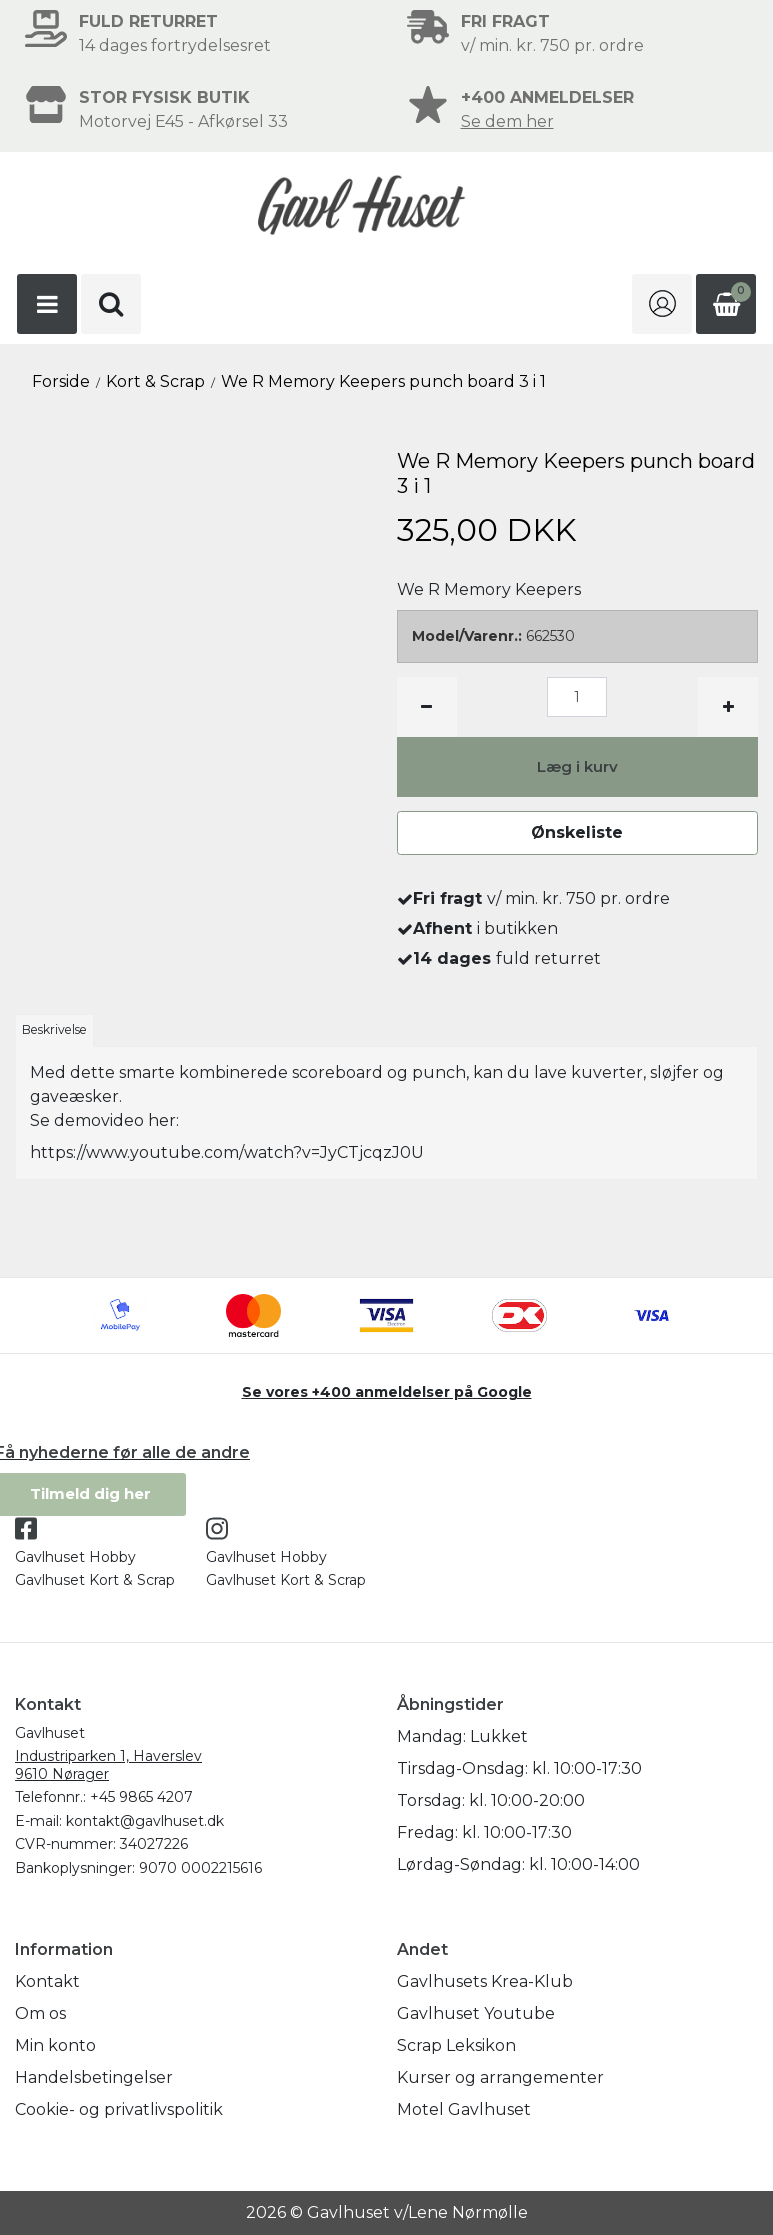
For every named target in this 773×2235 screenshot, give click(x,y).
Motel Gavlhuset (464, 2109)
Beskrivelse (54, 1029)
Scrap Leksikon (456, 2045)
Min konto (55, 2045)
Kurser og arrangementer (500, 2077)
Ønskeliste (577, 832)
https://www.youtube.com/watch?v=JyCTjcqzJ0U (227, 1152)
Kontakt (47, 1981)
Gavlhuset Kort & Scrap (95, 1580)
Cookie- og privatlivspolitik (119, 2109)
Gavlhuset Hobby (75, 1557)
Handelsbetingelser (94, 2077)
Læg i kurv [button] (577, 766)
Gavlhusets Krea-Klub (485, 1981)
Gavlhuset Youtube (476, 2013)
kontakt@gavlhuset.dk (145, 1821)
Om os (40, 2013)
